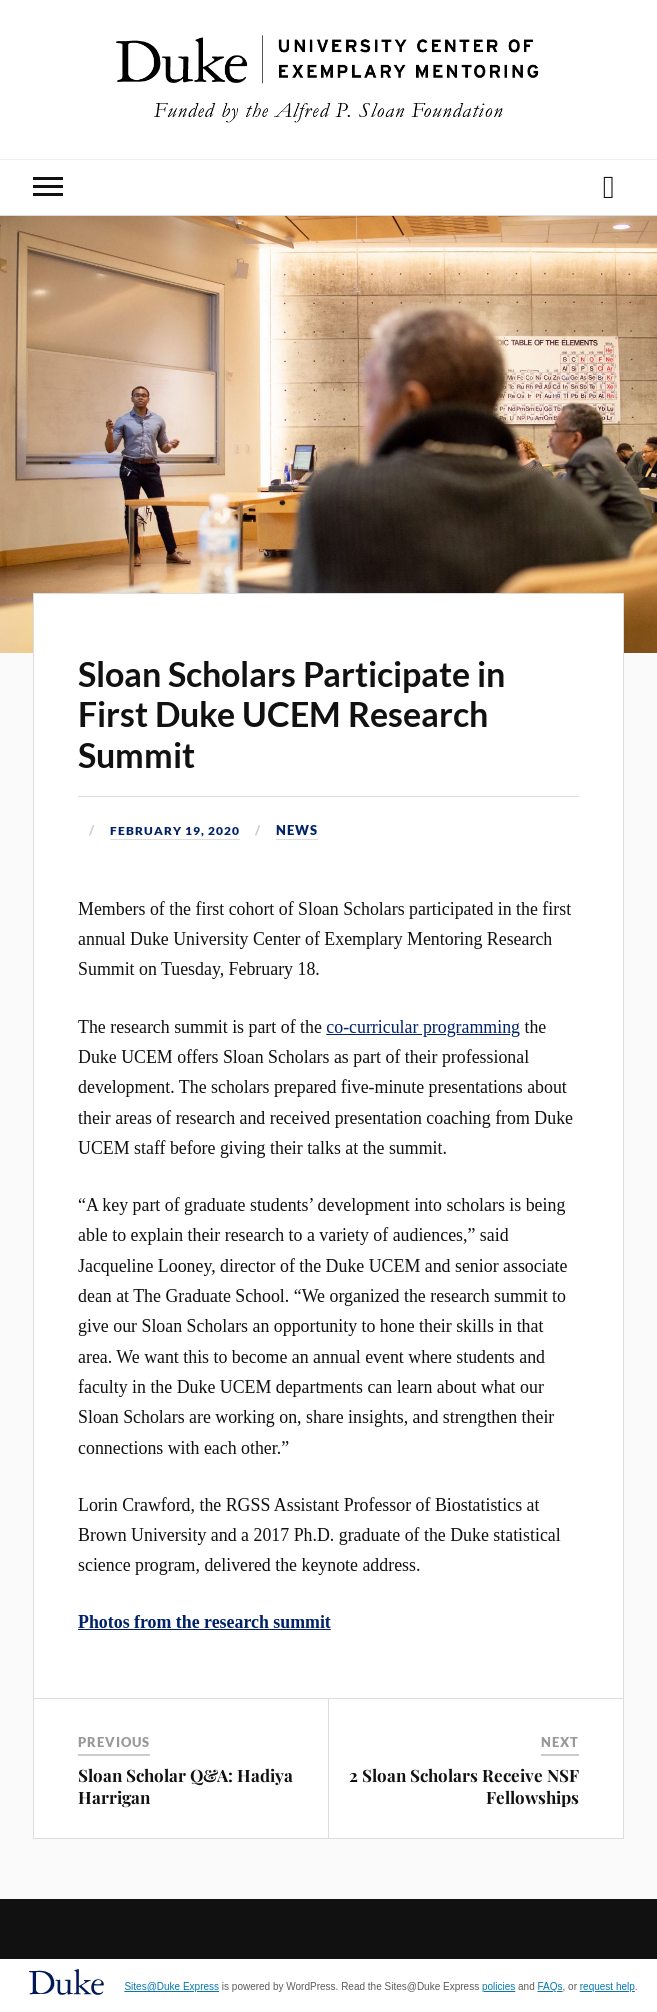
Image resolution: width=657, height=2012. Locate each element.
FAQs (550, 1986)
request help (607, 1986)
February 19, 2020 (181, 830)
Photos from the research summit (204, 1622)
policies (498, 1986)
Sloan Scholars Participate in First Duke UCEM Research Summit (291, 714)
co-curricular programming (423, 1026)
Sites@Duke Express (171, 1986)
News (310, 830)
